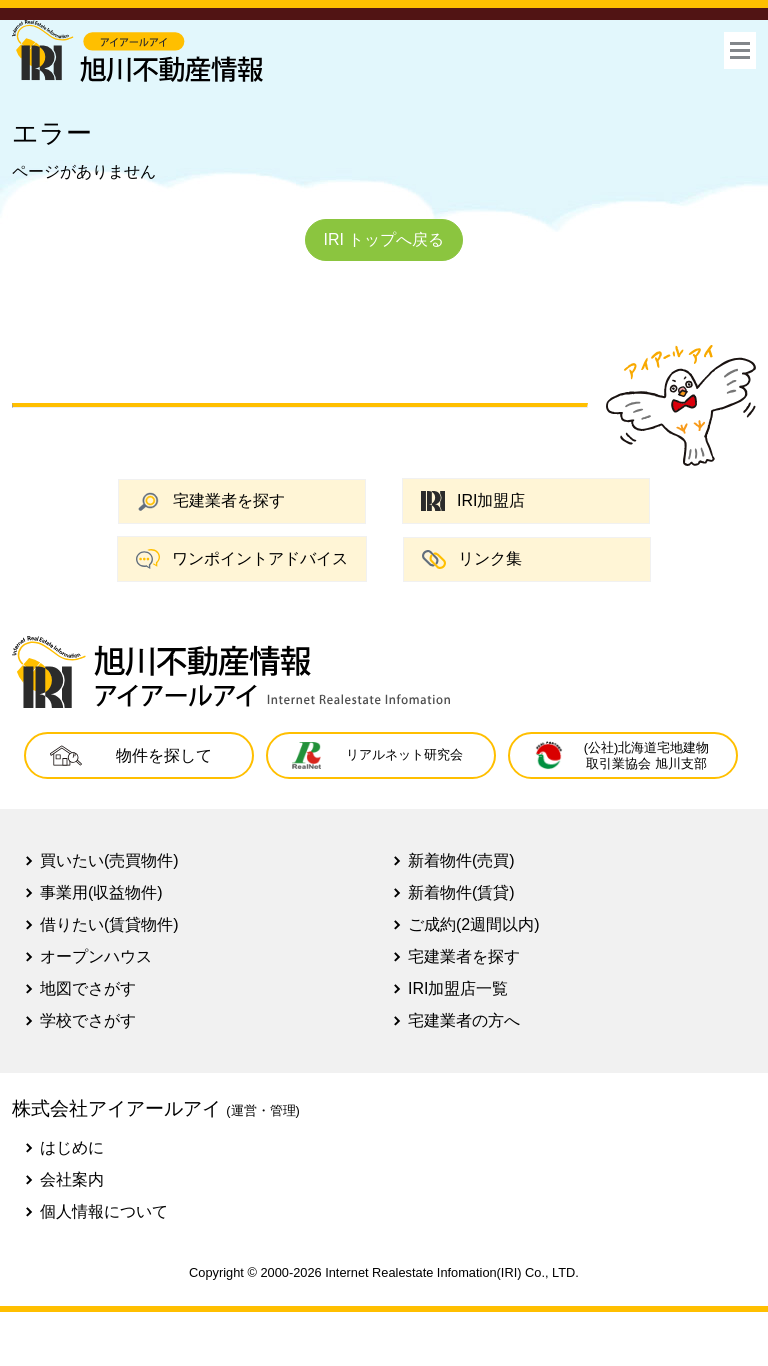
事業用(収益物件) (101, 892)
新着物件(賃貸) (461, 892)
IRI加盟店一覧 (458, 988)
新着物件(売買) (461, 860)
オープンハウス (96, 956)
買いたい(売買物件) (109, 860)
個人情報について (104, 1211)
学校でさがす (88, 1020)
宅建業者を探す (211, 501)
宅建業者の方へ (464, 1020)
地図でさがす (88, 988)
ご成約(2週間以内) (474, 924)
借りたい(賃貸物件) (109, 924)
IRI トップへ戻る (384, 239)
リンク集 (472, 559)
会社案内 (72, 1179)
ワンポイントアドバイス (242, 559)
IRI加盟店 (473, 501)
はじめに (72, 1147)
